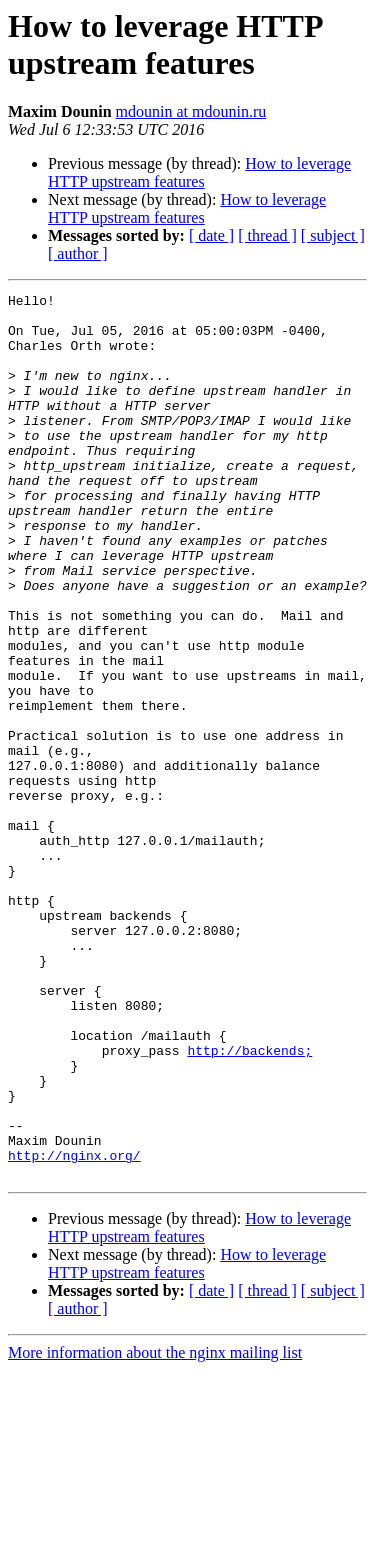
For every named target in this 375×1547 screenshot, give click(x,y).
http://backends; (249, 1203)
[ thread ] (267, 235)
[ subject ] (333, 235)
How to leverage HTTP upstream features (199, 172)
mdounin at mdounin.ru (191, 111)
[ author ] (78, 253)
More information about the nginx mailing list (155, 1529)
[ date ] (211, 235)
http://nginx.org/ (74, 1329)
